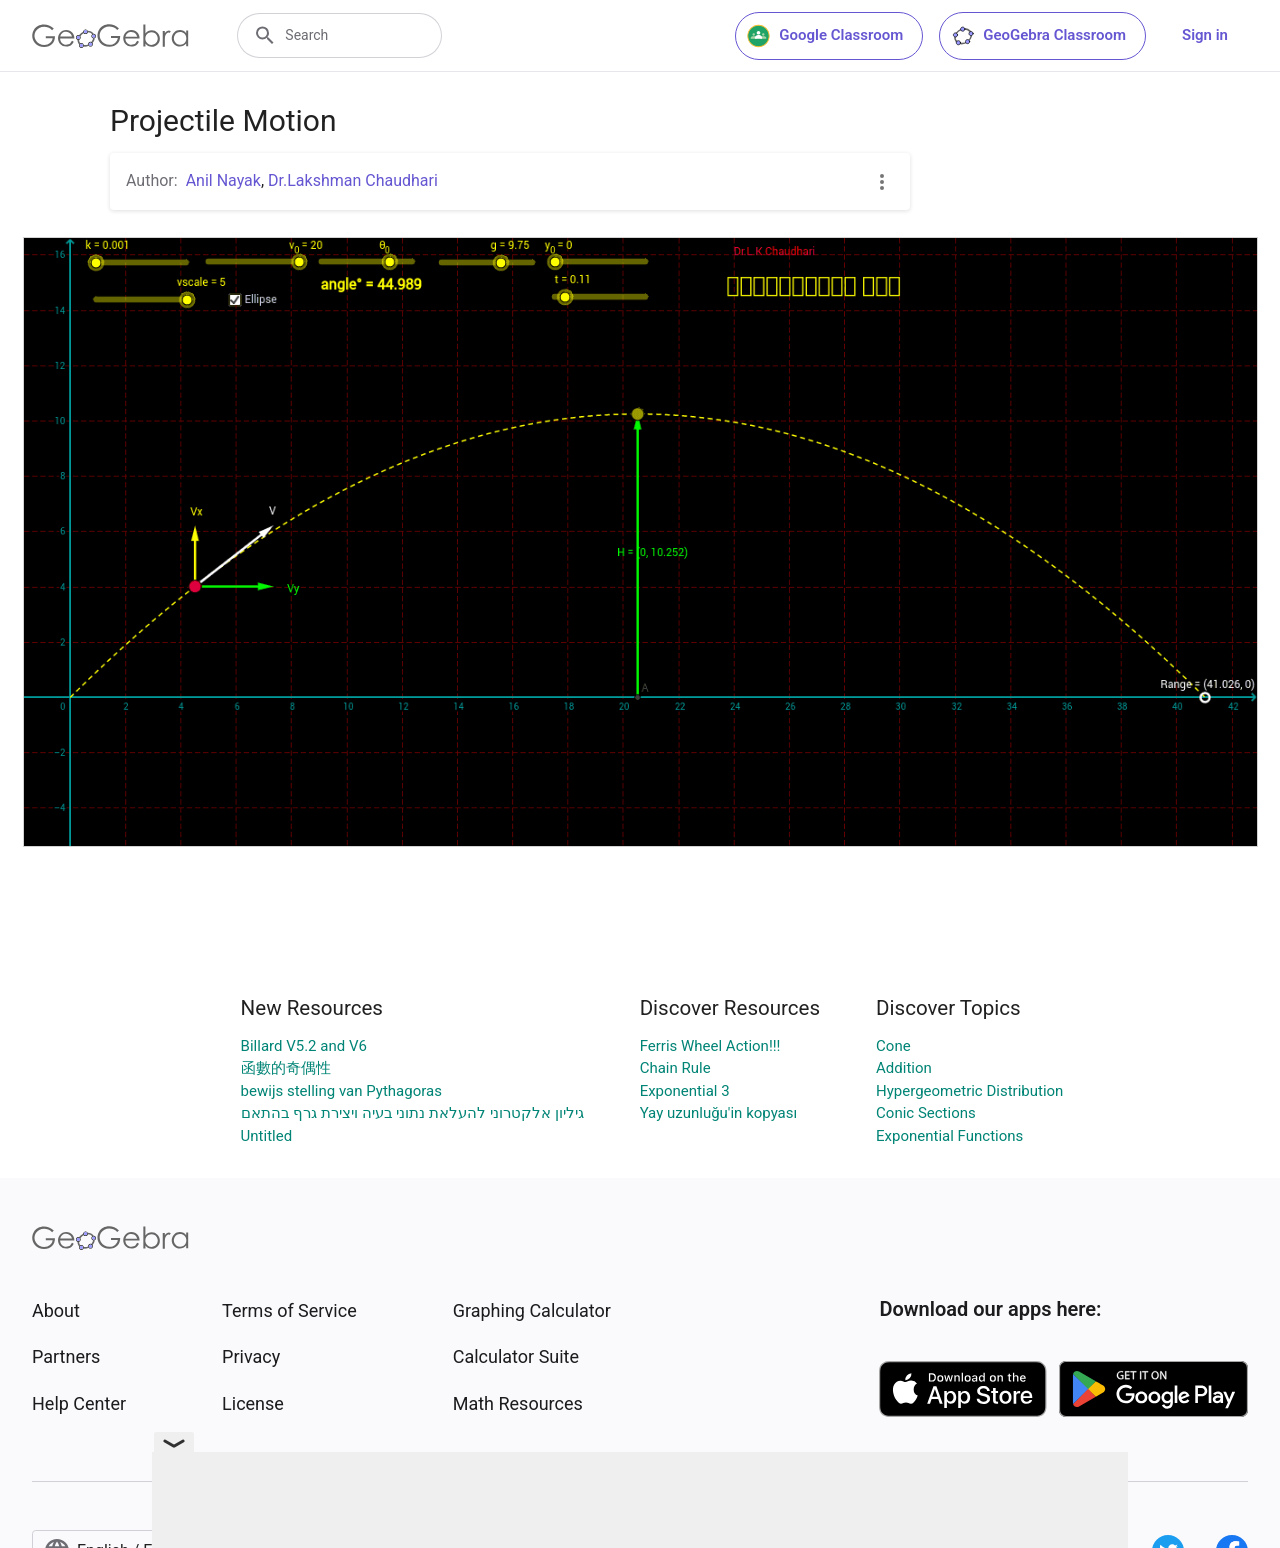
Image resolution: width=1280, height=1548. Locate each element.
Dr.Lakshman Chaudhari (353, 180)
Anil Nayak (223, 180)
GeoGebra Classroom (1038, 36)
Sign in (1205, 35)
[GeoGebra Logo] (110, 36)
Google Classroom (825, 36)
